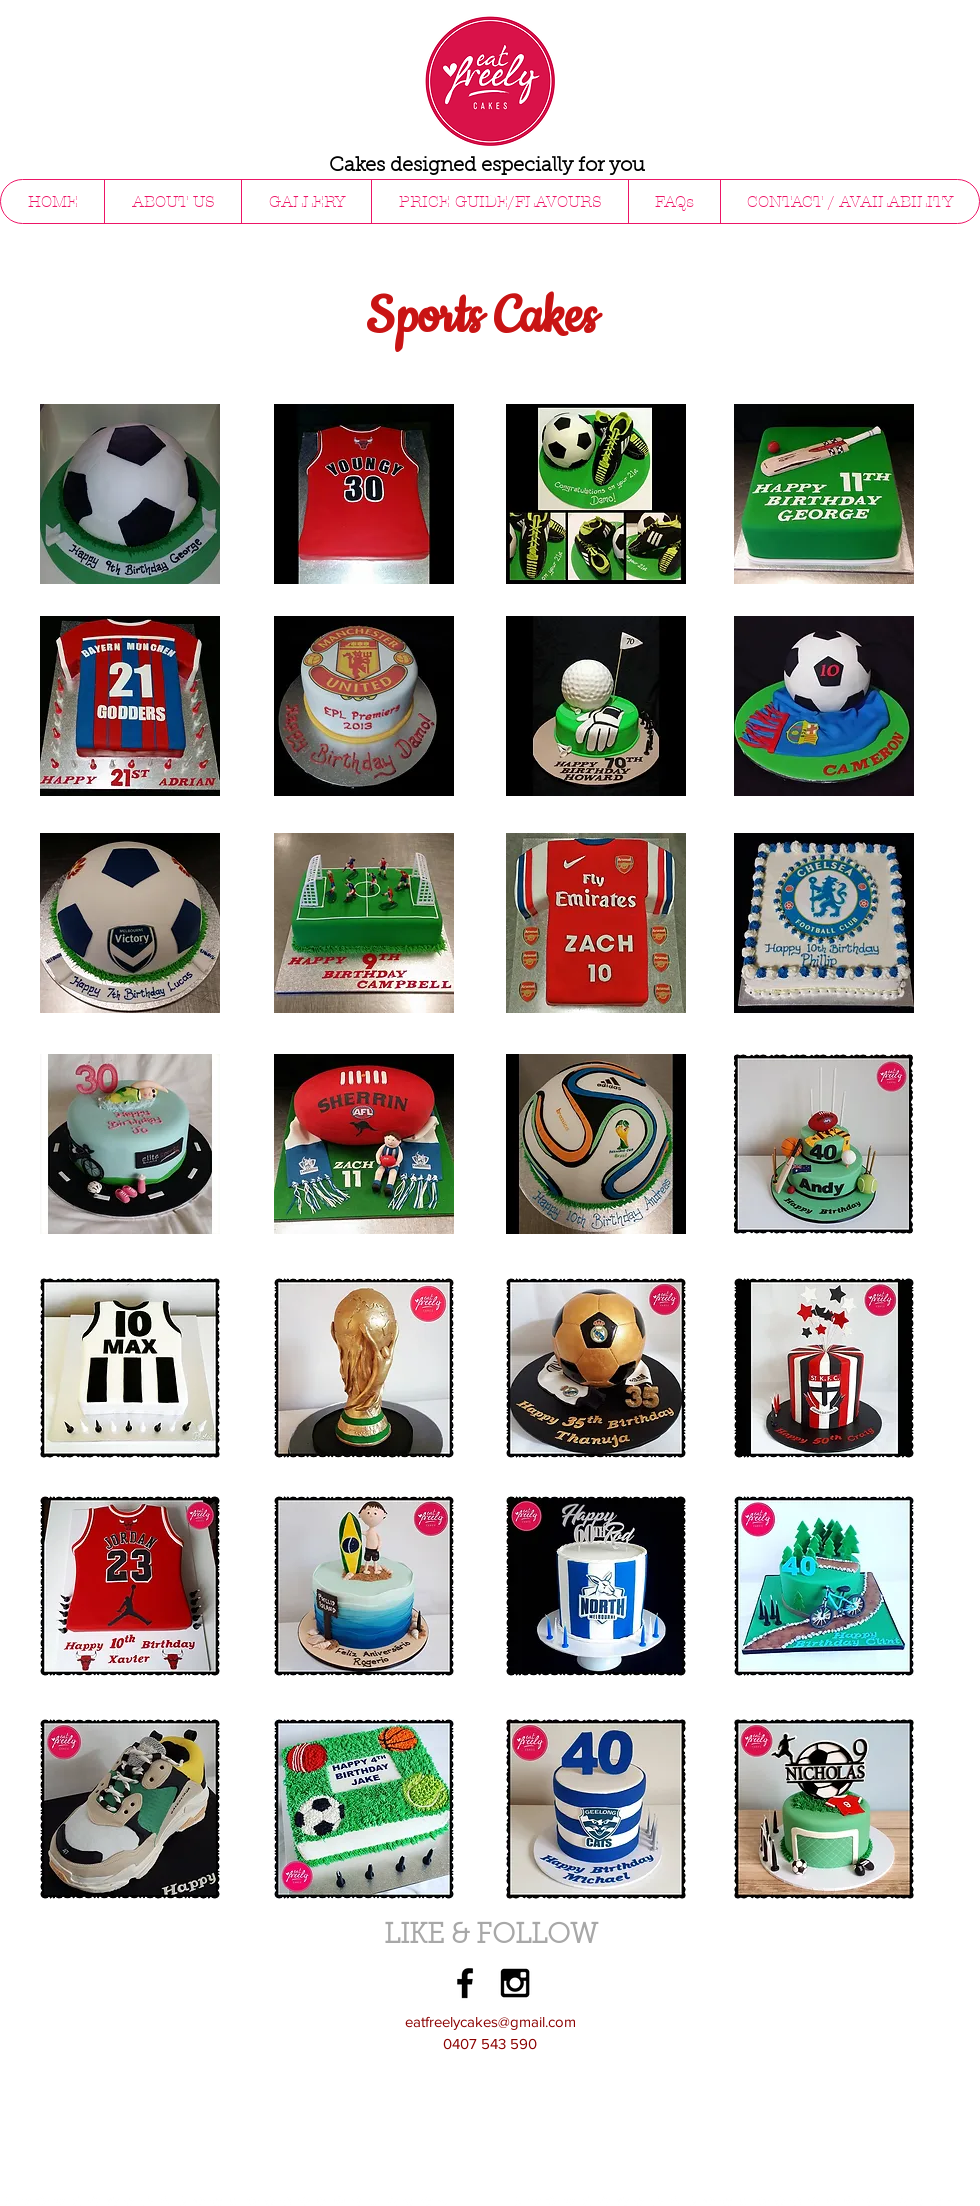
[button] (306, 201)
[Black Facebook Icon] (465, 1983)
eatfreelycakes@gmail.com (490, 2021)
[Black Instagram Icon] (515, 1983)
